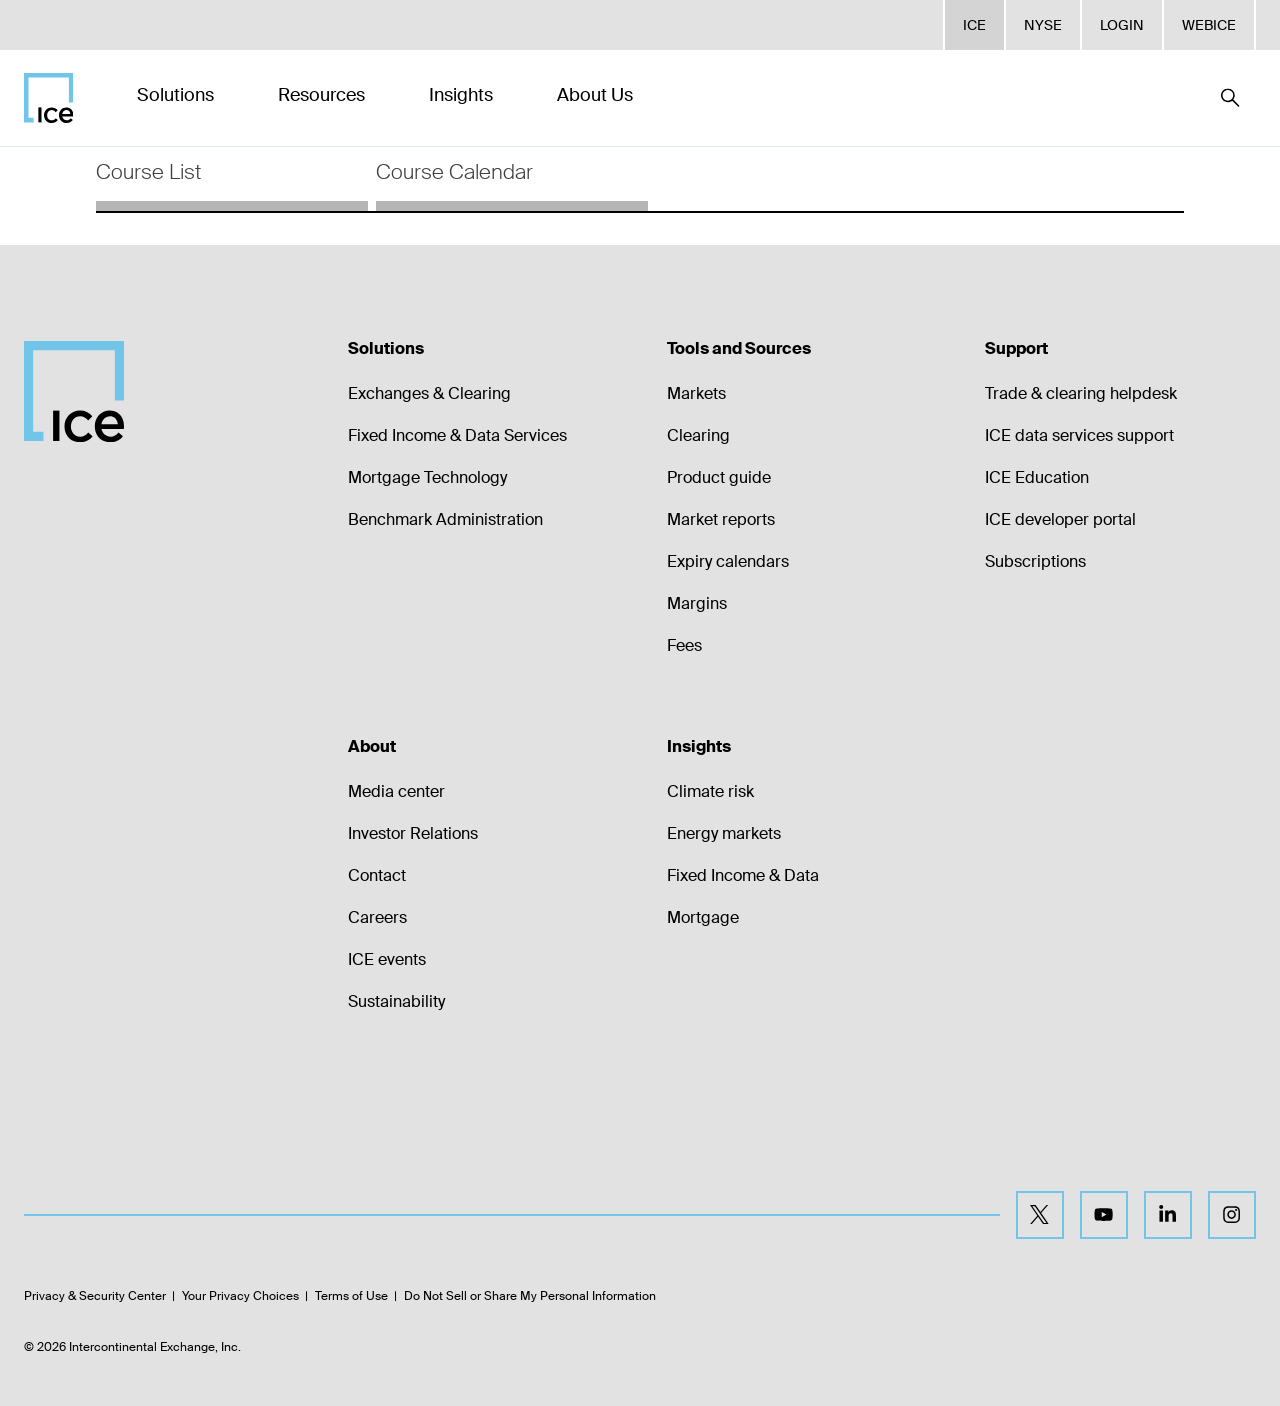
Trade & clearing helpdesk (1081, 393)
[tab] (232, 179)
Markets (696, 393)
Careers (377, 917)
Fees (684, 645)
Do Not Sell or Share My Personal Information (530, 1296)
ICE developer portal (1060, 519)
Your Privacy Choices (240, 1296)
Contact (377, 875)
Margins (697, 603)
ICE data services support (1079, 435)
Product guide (719, 477)
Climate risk (710, 791)
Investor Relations (413, 833)
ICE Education (1037, 477)
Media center (396, 791)
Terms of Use (351, 1296)
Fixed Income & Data (743, 875)
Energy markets (724, 833)
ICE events (387, 959)
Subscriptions (1035, 561)
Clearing (698, 435)
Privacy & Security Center (95, 1296)
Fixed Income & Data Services (457, 435)
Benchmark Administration (445, 519)
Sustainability (396, 1001)
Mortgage (703, 917)
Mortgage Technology (427, 477)
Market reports (721, 519)
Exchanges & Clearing (429, 393)
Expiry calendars (728, 561)
